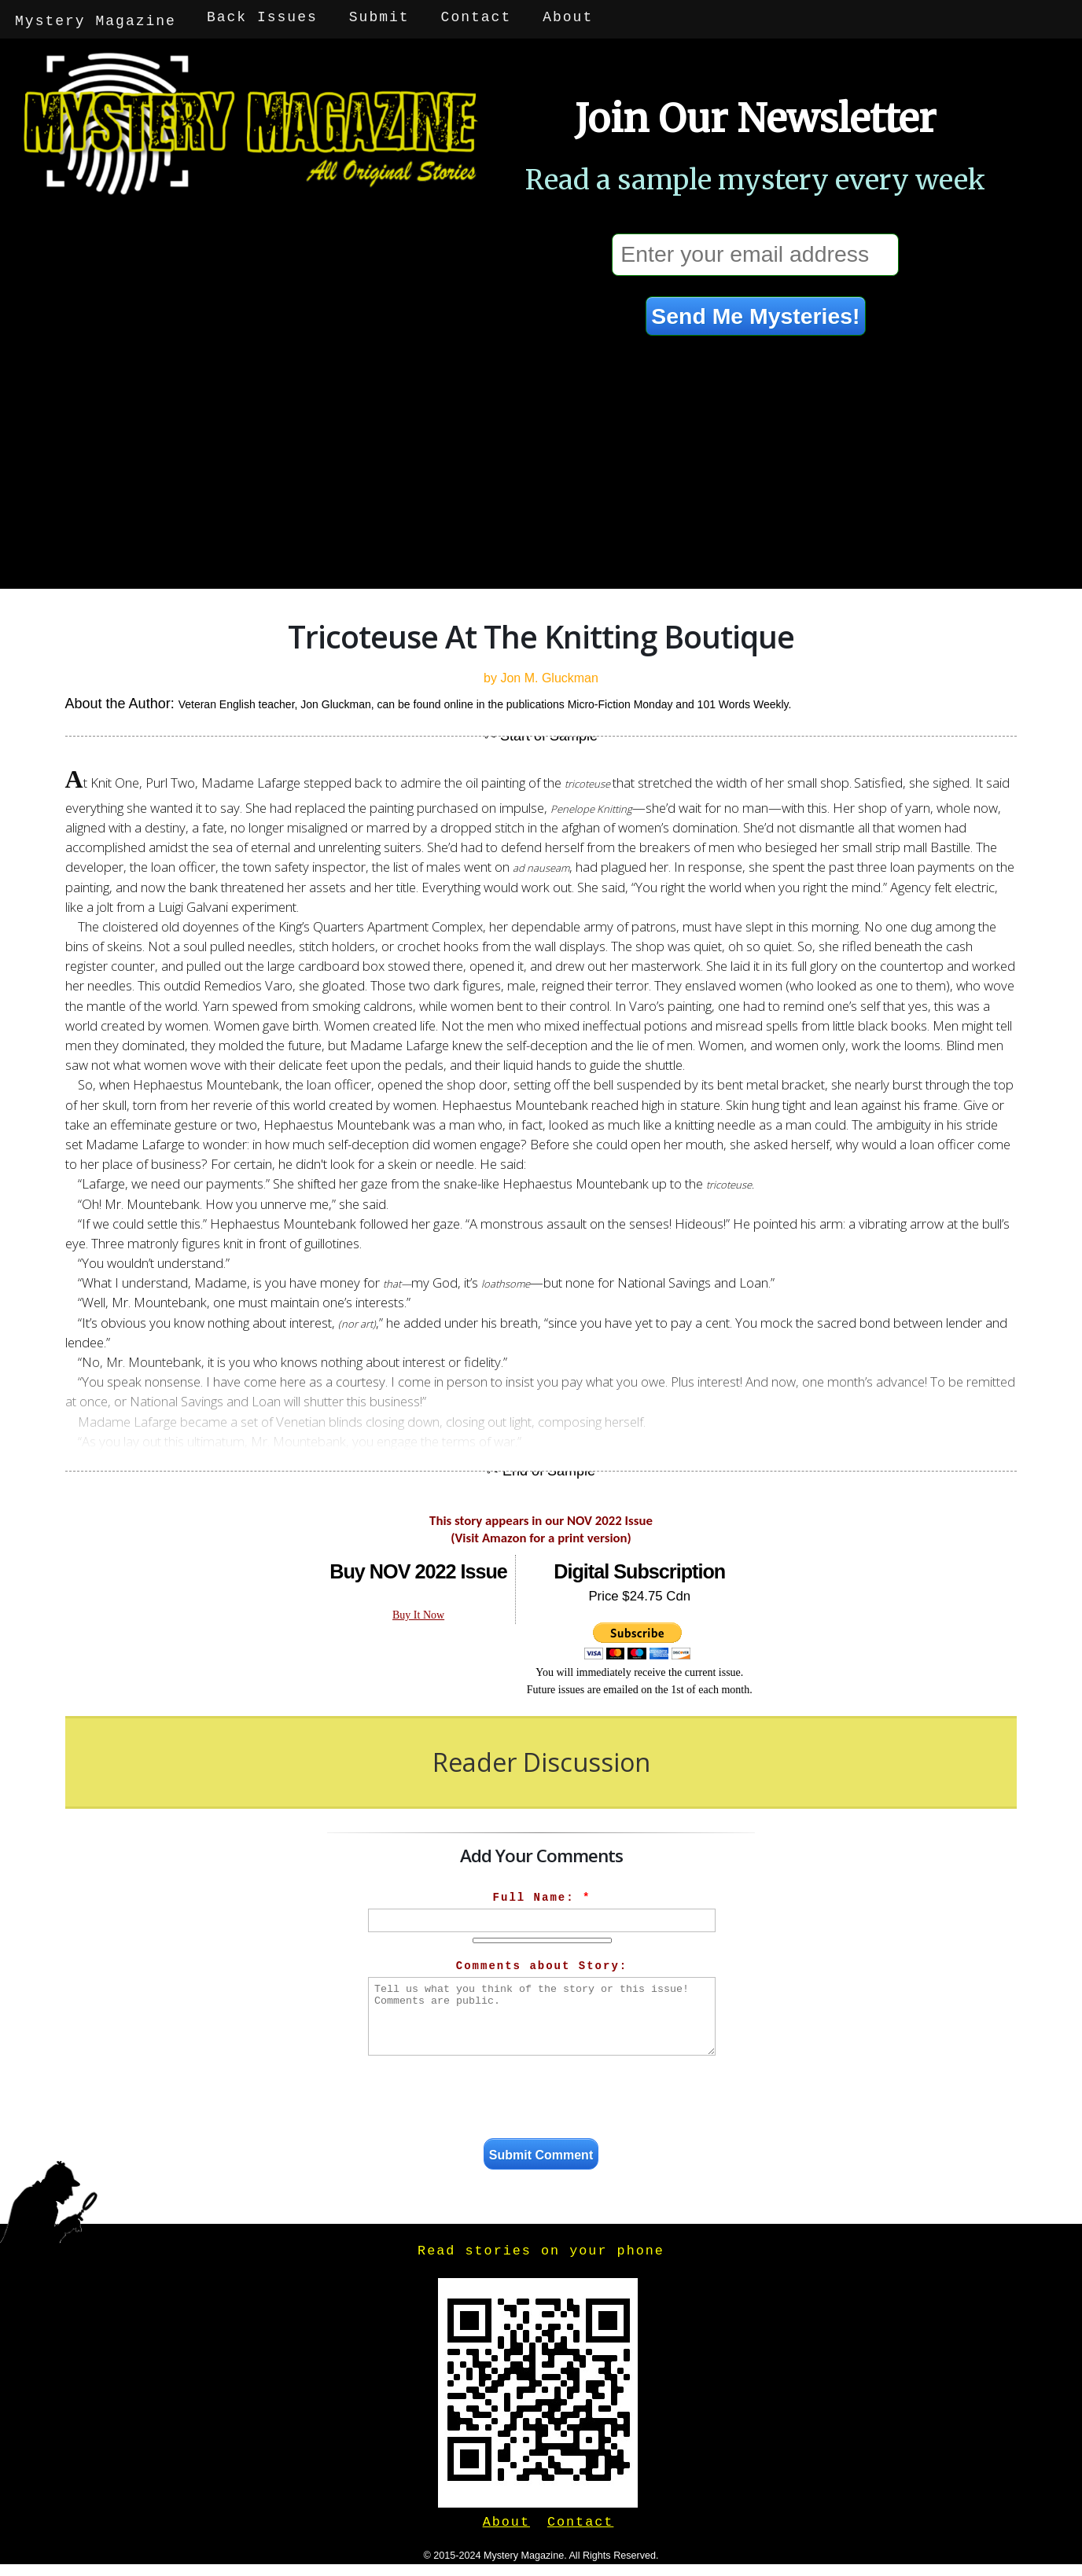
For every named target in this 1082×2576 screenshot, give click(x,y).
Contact (477, 17)
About (569, 17)
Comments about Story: (541, 1962)
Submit (381, 17)
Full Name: (542, 1893)
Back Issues (263, 17)
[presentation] (541, 2095)
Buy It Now (418, 1611)
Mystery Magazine (96, 17)
